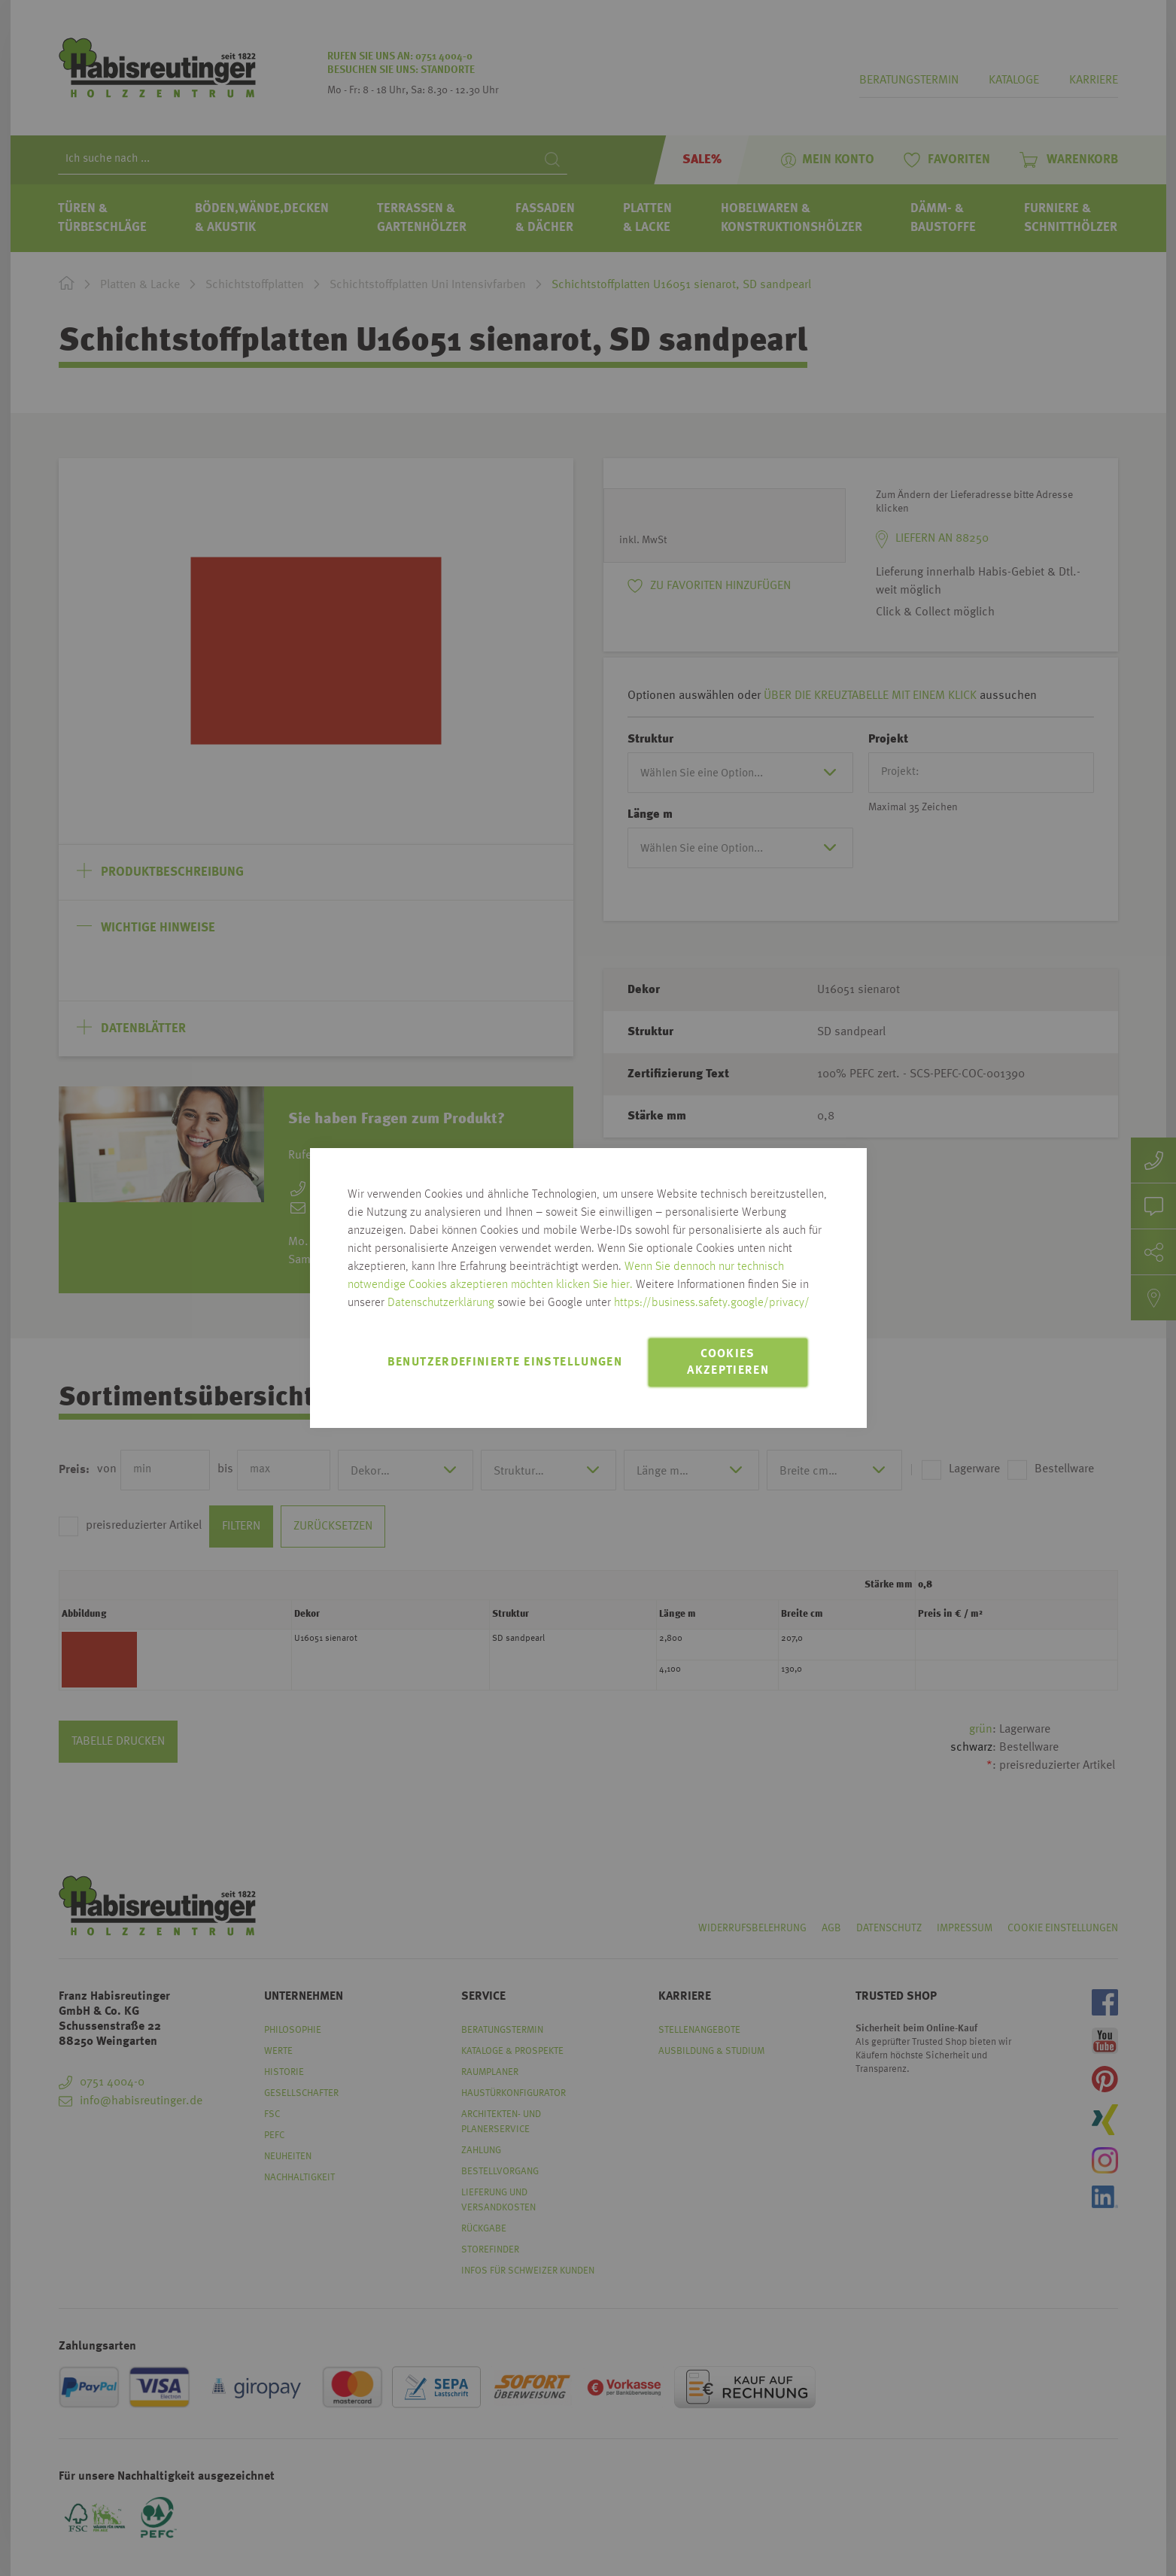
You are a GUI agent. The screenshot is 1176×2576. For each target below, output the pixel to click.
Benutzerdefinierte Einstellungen (504, 1362)
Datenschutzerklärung (440, 1303)
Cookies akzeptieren (728, 1362)
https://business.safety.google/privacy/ (712, 1303)
